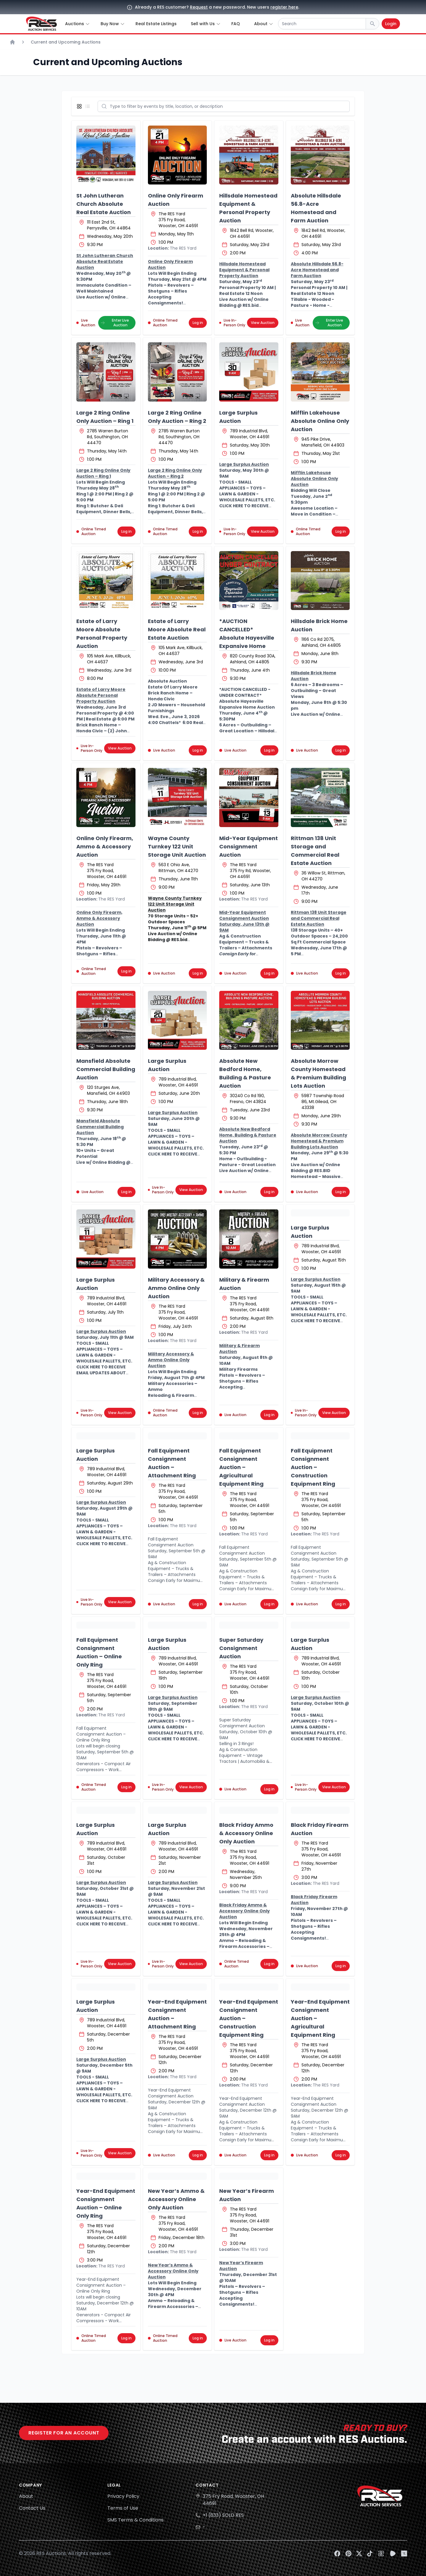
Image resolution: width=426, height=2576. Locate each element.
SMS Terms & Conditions (135, 2519)
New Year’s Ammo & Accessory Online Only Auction (176, 2199)
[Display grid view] (80, 106)
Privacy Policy (123, 2496)
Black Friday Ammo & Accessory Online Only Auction (246, 1833)
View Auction (263, 322)
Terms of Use (122, 2508)
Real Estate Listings (156, 24)
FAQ (235, 24)
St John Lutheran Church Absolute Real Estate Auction (103, 204)
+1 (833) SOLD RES (223, 2515)
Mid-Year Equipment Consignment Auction (248, 846)
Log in (198, 322)
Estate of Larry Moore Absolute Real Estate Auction (177, 629)
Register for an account (63, 2432)
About (26, 2496)
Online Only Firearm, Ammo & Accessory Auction (104, 846)
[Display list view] (89, 106)
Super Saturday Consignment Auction (241, 1648)
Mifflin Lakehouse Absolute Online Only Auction (320, 421)
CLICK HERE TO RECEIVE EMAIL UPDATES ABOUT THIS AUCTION (101, 1373)
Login (390, 24)
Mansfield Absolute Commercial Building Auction (105, 1069)
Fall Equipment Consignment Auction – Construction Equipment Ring (313, 1467)
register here (284, 7)
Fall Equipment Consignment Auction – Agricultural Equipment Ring (241, 1467)
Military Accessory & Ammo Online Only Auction (176, 1288)
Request (199, 7)
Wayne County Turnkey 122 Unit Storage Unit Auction (177, 846)
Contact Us (32, 2508)
